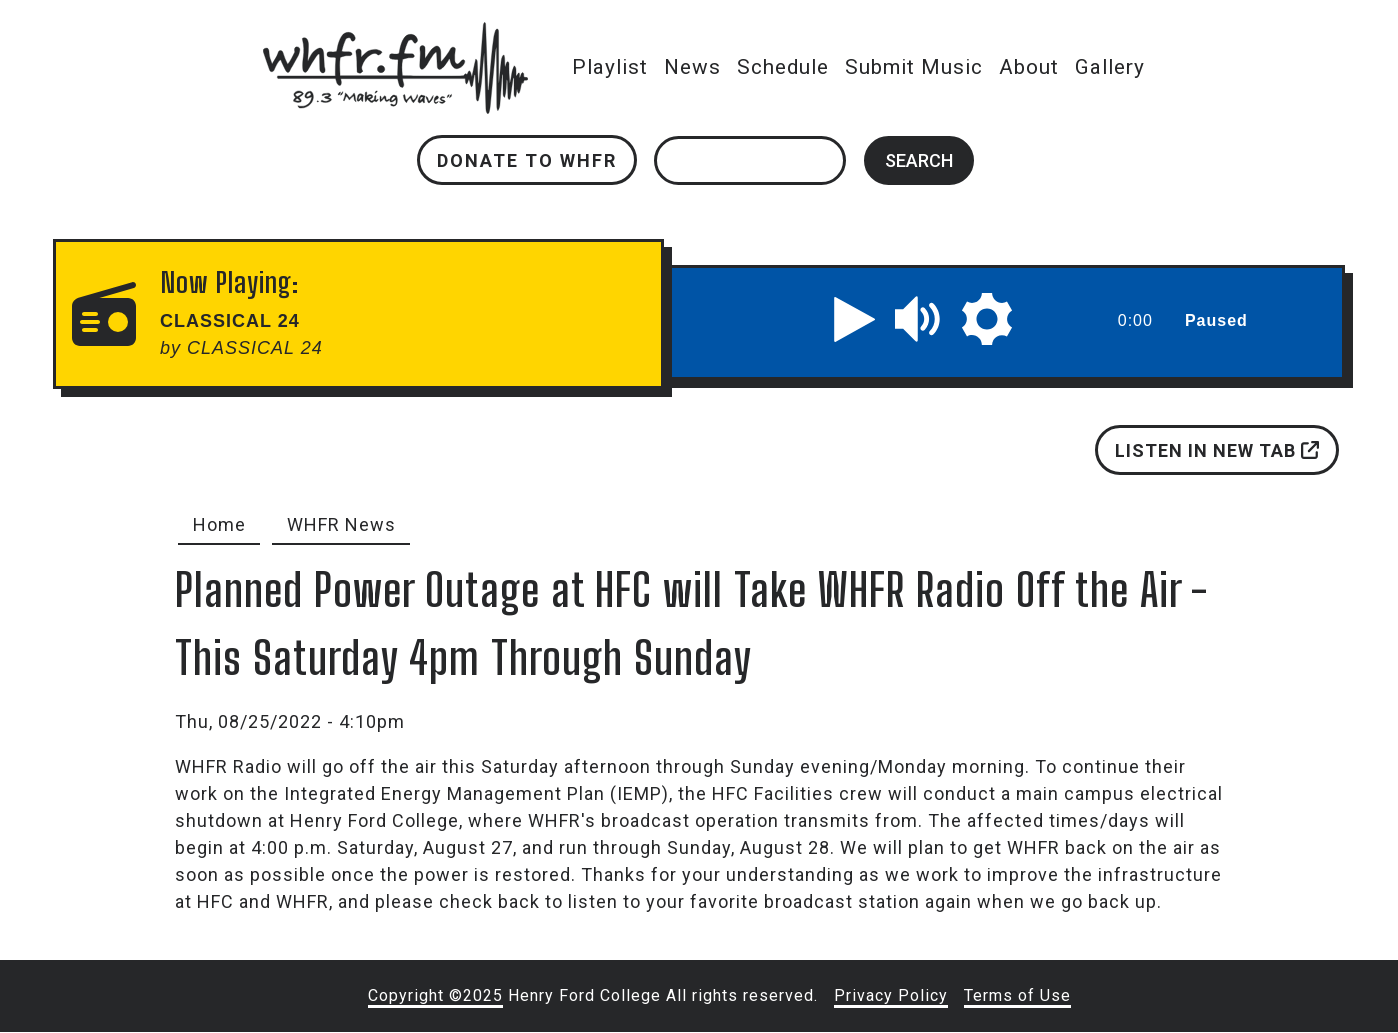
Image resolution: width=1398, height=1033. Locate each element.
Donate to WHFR (527, 160)
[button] (854, 319)
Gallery (1110, 67)
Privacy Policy (891, 995)
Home (219, 524)
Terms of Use (1017, 995)
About (1029, 67)
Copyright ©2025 (435, 995)
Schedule (783, 67)
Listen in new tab (1217, 450)
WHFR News (341, 524)
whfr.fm (396, 35)
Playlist (610, 67)
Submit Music (914, 67)
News (692, 67)
